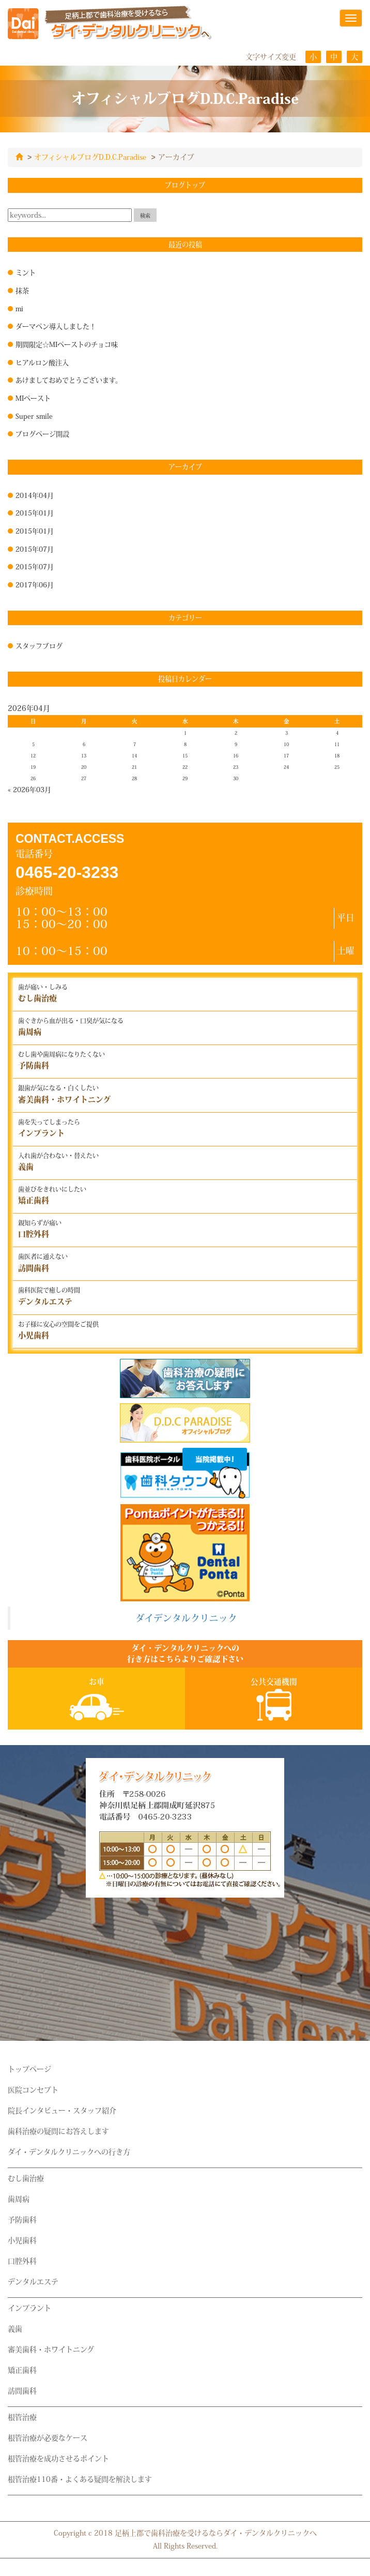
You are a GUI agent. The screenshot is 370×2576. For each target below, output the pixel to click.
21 (134, 767)
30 (235, 778)
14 (134, 755)
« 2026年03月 (29, 789)
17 (286, 755)
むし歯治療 (26, 2177)
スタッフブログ (39, 645)
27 (83, 778)
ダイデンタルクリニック (186, 1617)
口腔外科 (22, 2260)
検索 (145, 215)
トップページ (29, 2068)
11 (337, 744)
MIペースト (33, 397)
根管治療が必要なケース (47, 2437)
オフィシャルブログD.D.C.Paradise (90, 157)
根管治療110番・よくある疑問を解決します (80, 2478)
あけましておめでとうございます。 (69, 379)
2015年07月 (35, 548)
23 (235, 767)
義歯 (15, 2328)
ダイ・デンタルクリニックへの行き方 (69, 2151)
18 (337, 755)
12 (33, 755)
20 (83, 767)
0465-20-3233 (67, 871)
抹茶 (22, 290)
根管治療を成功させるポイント (58, 2458)
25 (337, 767)
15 (185, 755)
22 (185, 767)
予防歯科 (22, 2219)
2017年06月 (35, 584)
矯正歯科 (22, 2369)
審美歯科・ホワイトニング (51, 2349)
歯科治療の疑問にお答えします (58, 2130)
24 (286, 767)
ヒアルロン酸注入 (42, 362)
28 (134, 778)
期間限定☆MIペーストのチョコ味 (67, 343)
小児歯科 (22, 2240)
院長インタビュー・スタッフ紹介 (62, 2110)
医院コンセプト (33, 2089)
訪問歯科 (22, 2390)
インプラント (29, 2307)
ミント (26, 272)
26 (33, 778)
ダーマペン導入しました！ (56, 325)
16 (235, 755)
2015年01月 (35, 512)
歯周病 (18, 2198)
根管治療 (22, 2416)
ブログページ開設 (42, 433)
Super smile (34, 415)
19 (33, 767)
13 (83, 755)
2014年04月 (35, 494)
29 (185, 778)
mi (19, 308)
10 (286, 744)
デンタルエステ (33, 2281)
